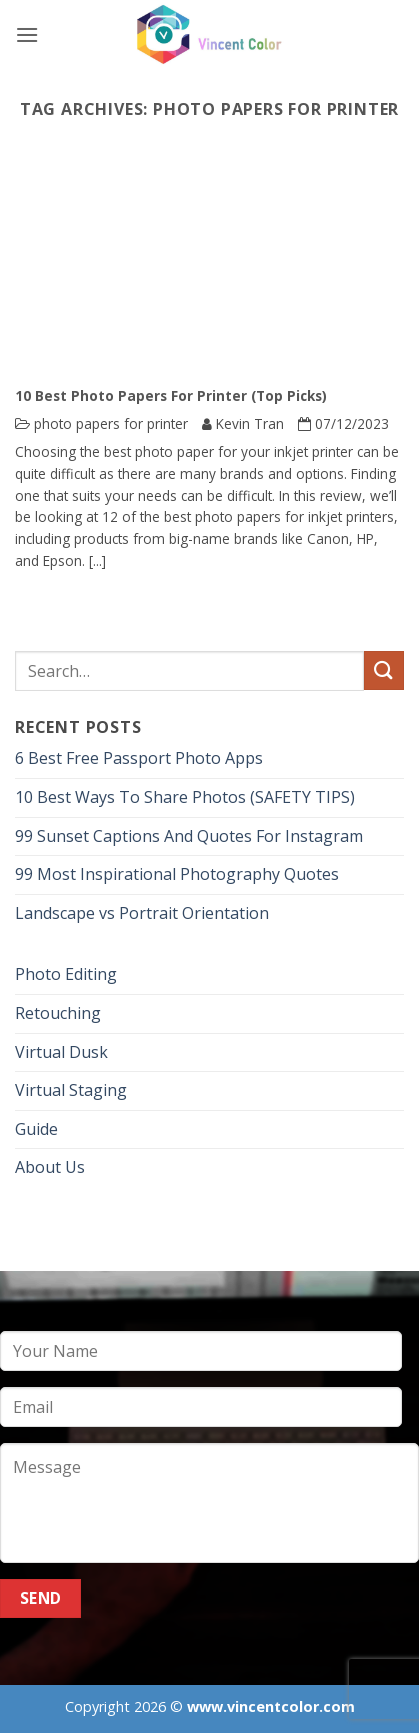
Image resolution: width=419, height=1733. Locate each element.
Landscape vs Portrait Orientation (142, 913)
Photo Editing (66, 974)
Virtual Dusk (61, 1052)
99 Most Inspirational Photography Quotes (177, 874)
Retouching (58, 1013)
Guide (36, 1129)
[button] (27, 34)
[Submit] (384, 670)
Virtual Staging (71, 1090)
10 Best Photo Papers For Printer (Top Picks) (171, 396)
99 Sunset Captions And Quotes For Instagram (189, 836)
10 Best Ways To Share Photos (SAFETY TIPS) (185, 797)
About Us (50, 1167)
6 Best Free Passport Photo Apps (139, 758)
